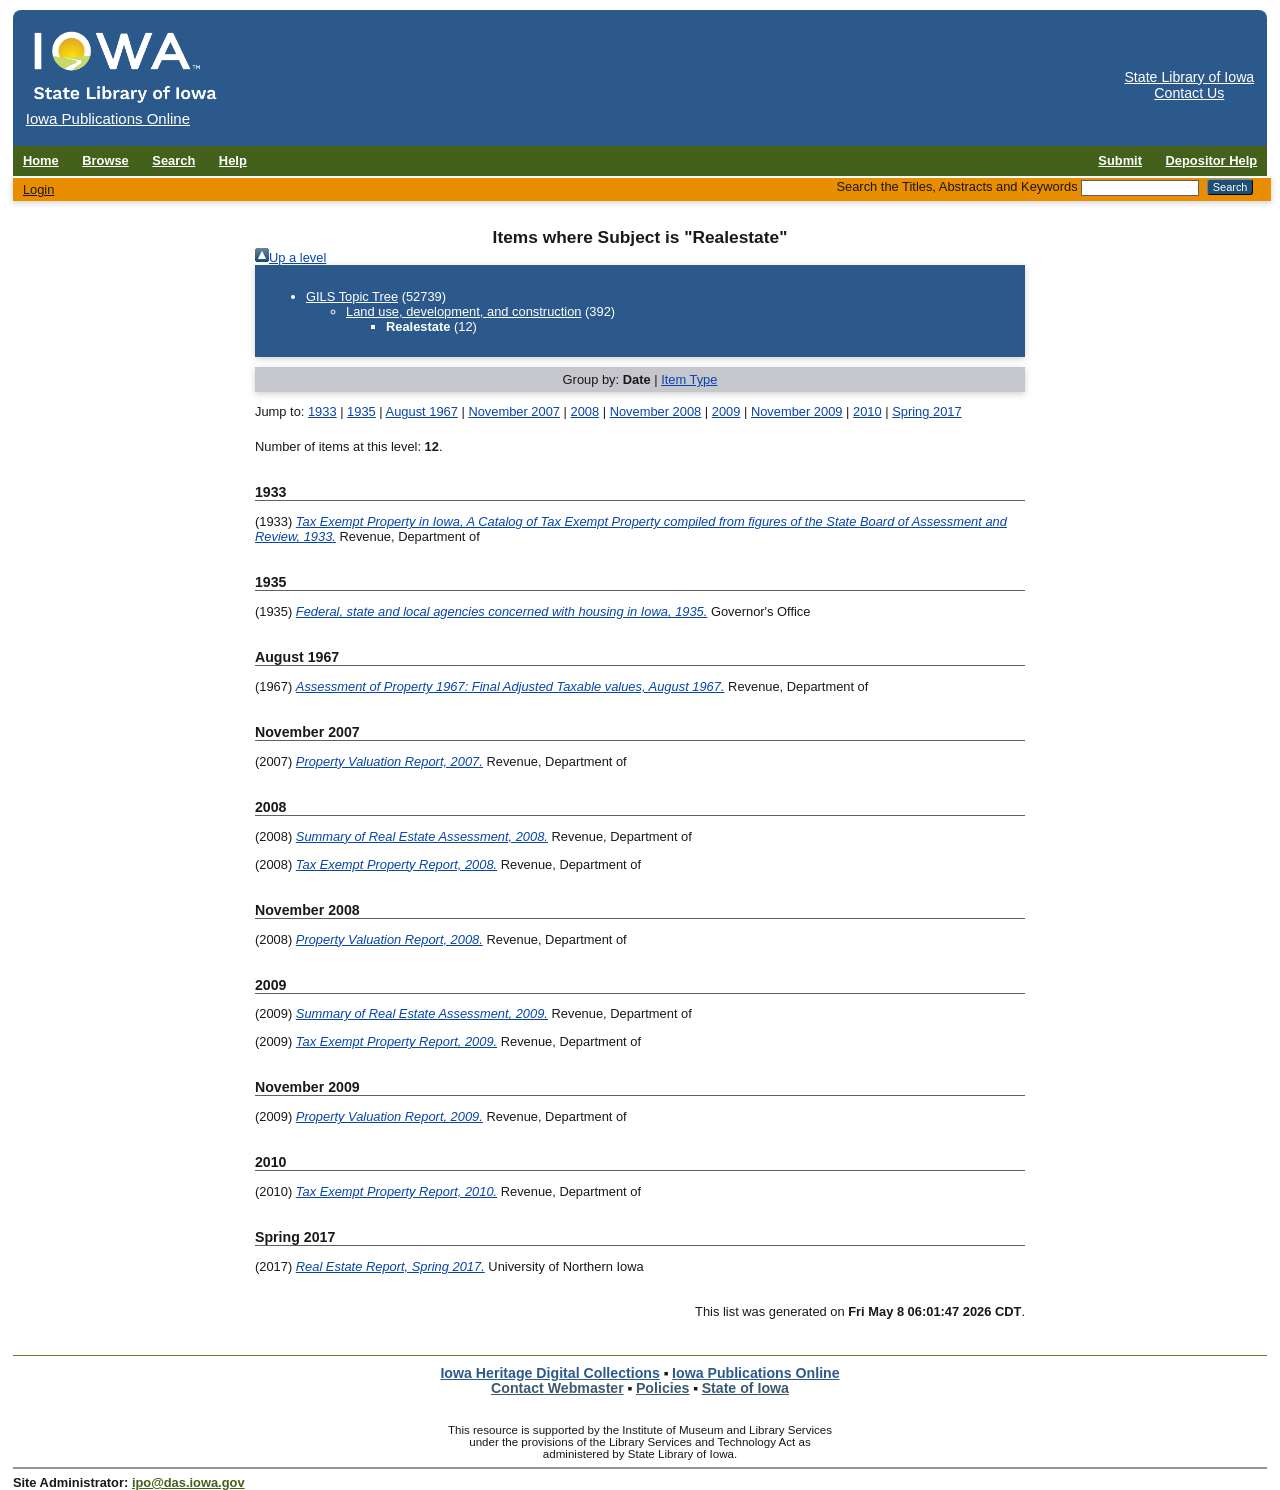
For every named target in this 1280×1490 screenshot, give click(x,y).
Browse (105, 160)
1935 (361, 411)
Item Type (689, 379)
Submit (1120, 160)
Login (39, 189)
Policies (663, 1388)
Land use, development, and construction (463, 311)
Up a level (297, 257)
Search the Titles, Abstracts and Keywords (956, 186)
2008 (584, 411)
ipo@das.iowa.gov (188, 1482)
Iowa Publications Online (756, 1373)
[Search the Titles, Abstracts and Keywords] (1140, 188)
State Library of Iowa (1189, 77)
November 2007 (514, 411)
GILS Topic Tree (352, 296)
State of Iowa (745, 1388)
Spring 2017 (926, 411)
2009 (726, 411)
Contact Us (1189, 93)
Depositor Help (1212, 160)
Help (233, 160)
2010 (867, 411)
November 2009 (797, 411)
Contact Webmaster (557, 1388)
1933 (322, 411)
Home (41, 160)
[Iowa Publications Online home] (126, 66)
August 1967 (422, 411)
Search (173, 160)
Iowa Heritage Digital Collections (549, 1373)
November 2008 (656, 411)
